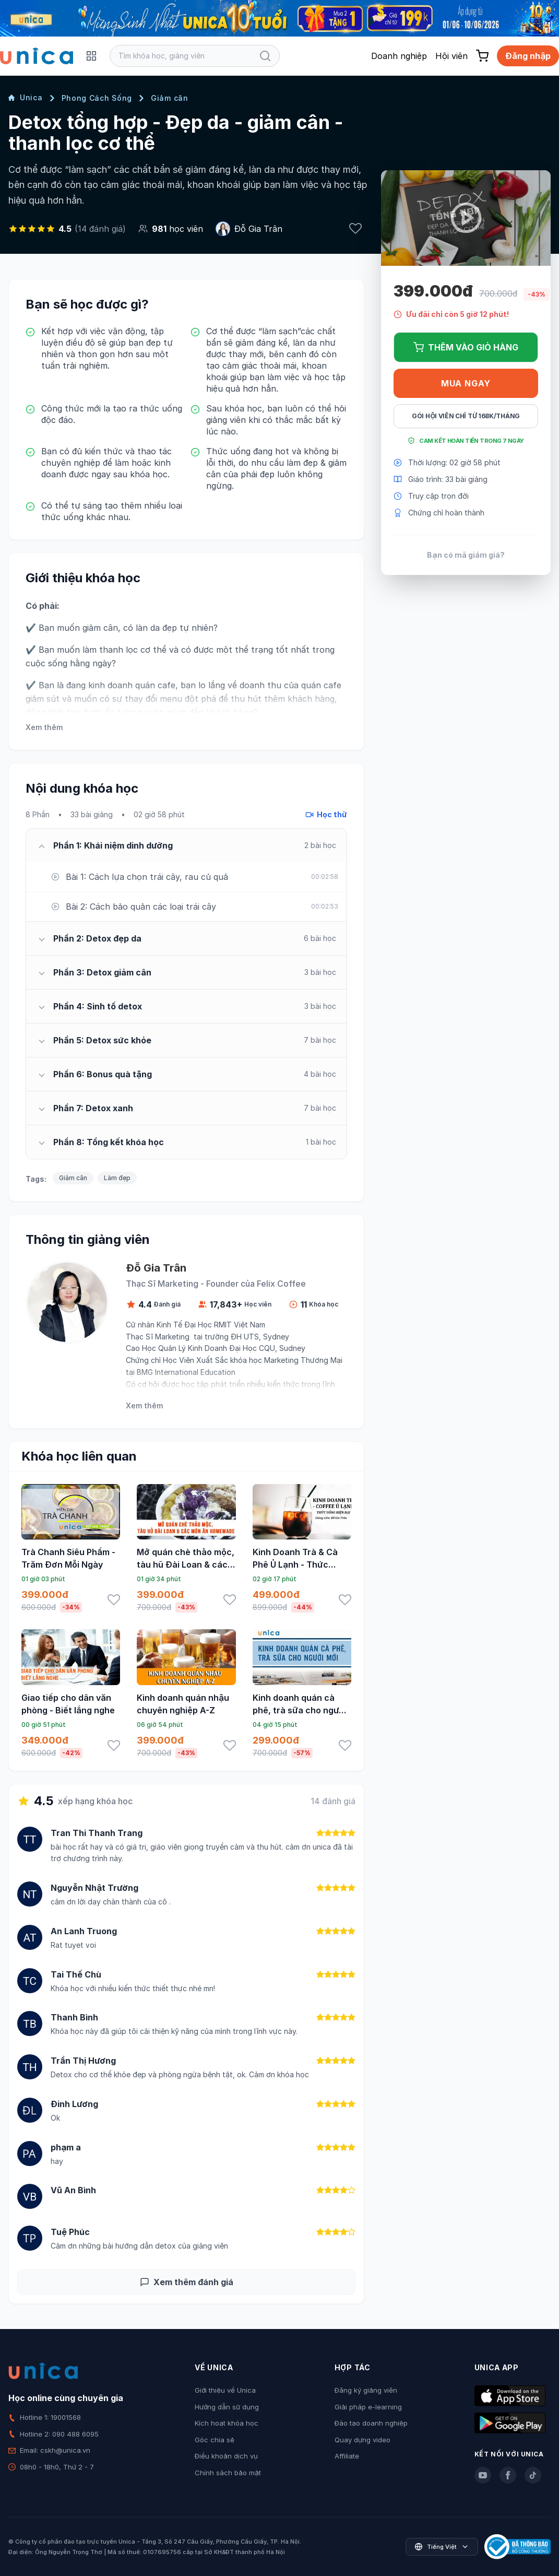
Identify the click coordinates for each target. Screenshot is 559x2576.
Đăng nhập (528, 56)
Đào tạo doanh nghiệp (371, 2423)
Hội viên (451, 56)
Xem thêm (44, 727)
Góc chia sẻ (214, 2440)
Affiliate (347, 2456)
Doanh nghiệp (399, 56)
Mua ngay (466, 383)
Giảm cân (169, 97)
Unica (25, 97)
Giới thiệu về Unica (225, 2390)
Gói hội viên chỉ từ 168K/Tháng (466, 416)
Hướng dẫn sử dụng (227, 2407)
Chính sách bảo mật (228, 2472)
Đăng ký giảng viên (366, 2390)
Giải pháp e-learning (368, 2407)
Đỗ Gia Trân (258, 229)
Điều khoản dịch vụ (226, 2456)
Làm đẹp (117, 1178)
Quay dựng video (362, 2440)
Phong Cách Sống (97, 97)
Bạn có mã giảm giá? (466, 554)
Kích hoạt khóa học (226, 2423)
